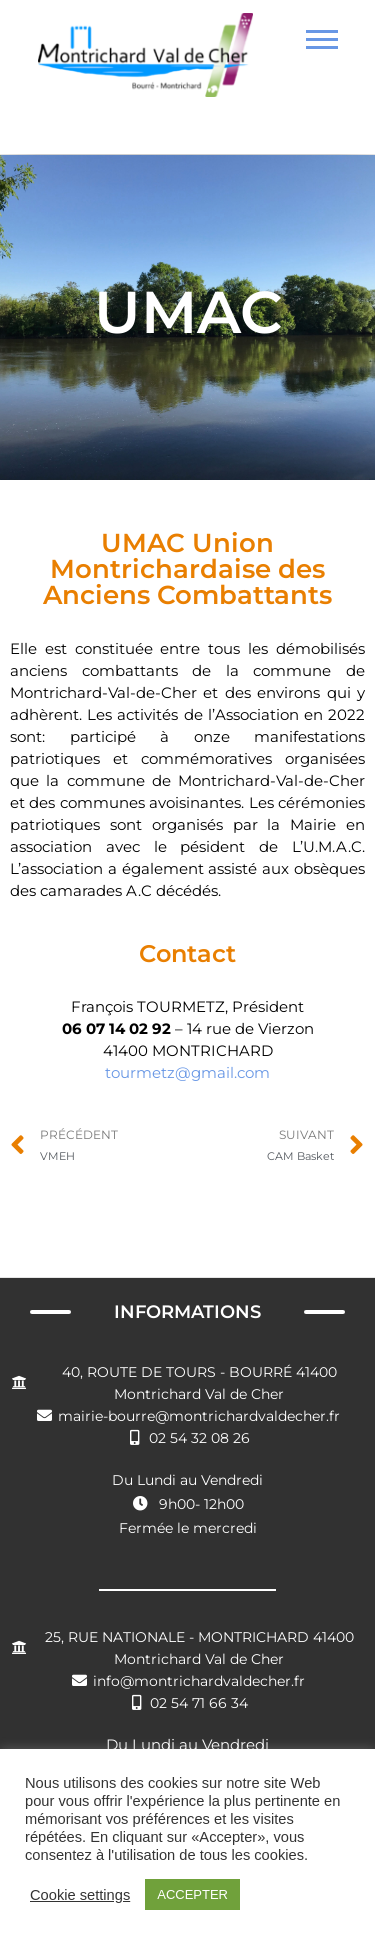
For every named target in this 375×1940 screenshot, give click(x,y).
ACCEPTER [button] (192, 1894)
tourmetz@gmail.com (187, 1072)
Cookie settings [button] (80, 1895)
